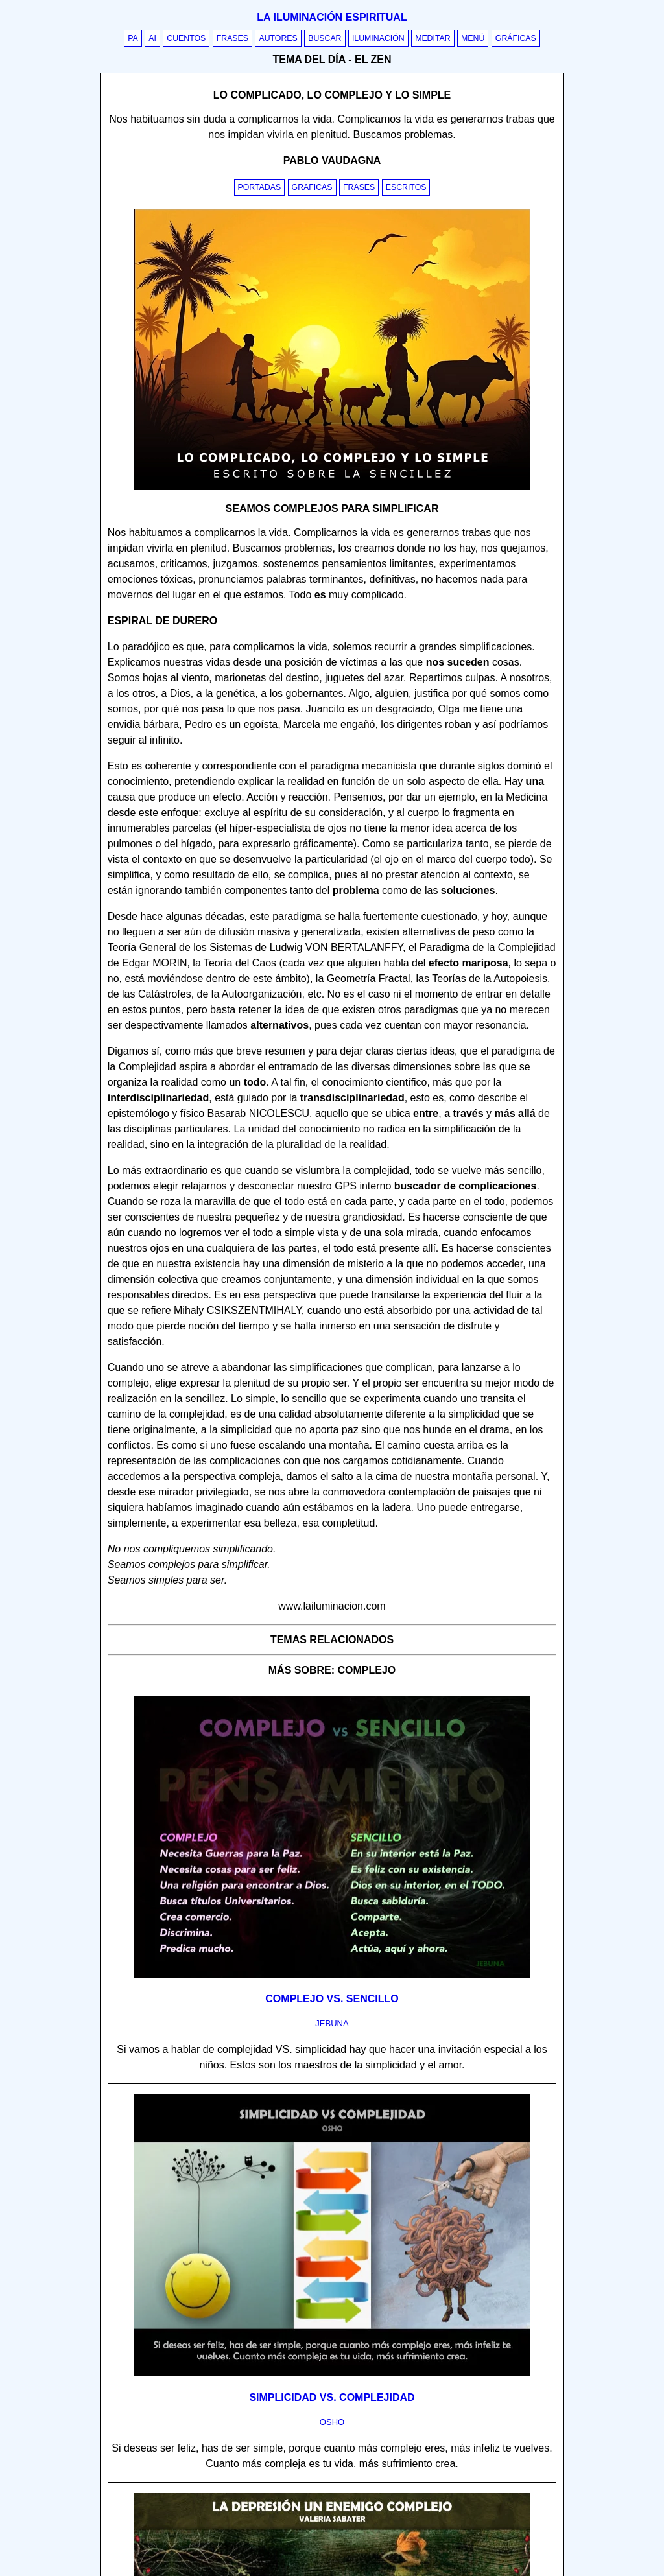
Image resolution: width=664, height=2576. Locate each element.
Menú (472, 38)
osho (332, 2422)
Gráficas (515, 38)
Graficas (312, 187)
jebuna (331, 2023)
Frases (232, 38)
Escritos (406, 187)
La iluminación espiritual (332, 17)
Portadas (259, 187)
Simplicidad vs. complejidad (331, 2397)
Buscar (324, 38)
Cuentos (186, 38)
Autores (278, 38)
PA (133, 38)
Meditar (433, 38)
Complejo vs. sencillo (331, 1998)
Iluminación (378, 38)
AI (152, 38)
